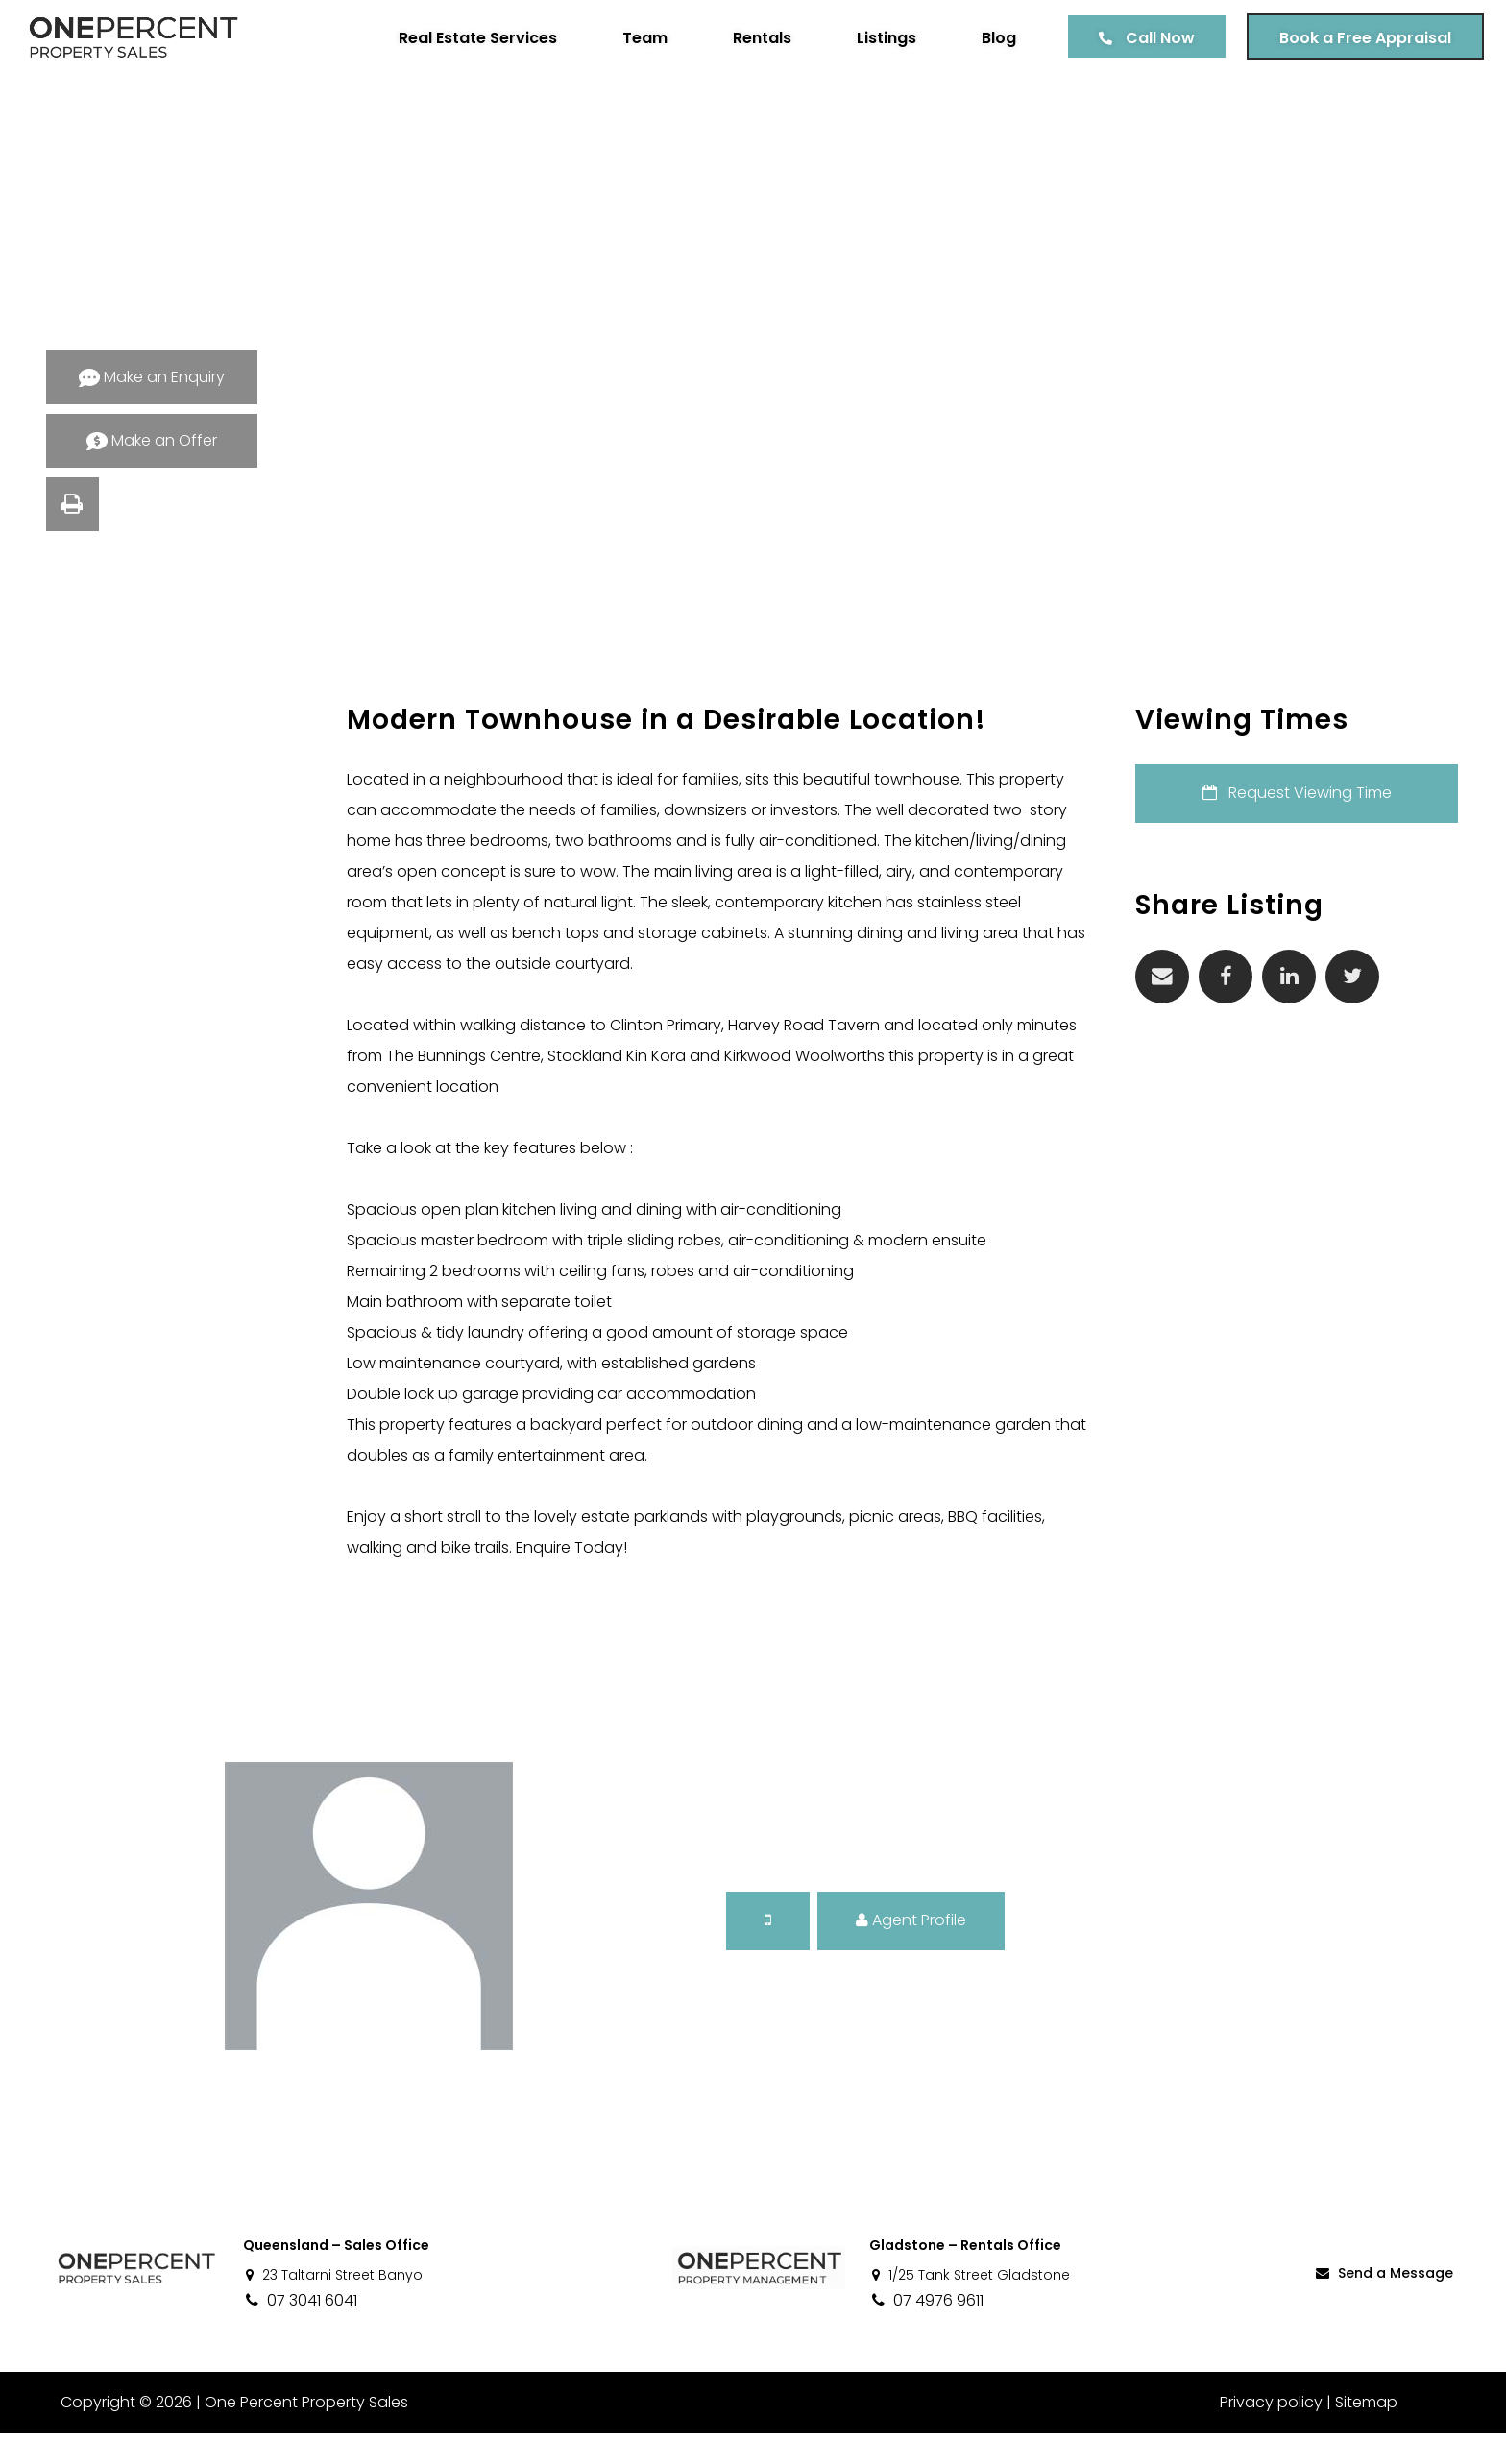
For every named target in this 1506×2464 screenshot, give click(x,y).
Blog (992, 38)
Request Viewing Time (1314, 793)
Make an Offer (151, 440)
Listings (880, 38)
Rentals (755, 38)
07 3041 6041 (300, 2331)
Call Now (1153, 38)
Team (638, 38)
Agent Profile (911, 1951)
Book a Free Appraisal (1359, 38)
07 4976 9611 (926, 2331)
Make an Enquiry (152, 377)
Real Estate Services (471, 38)
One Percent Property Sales (303, 2433)
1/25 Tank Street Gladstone (969, 2305)
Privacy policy (1271, 2433)
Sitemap (1366, 2433)
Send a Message (1383, 2303)
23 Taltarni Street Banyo (333, 2305)
